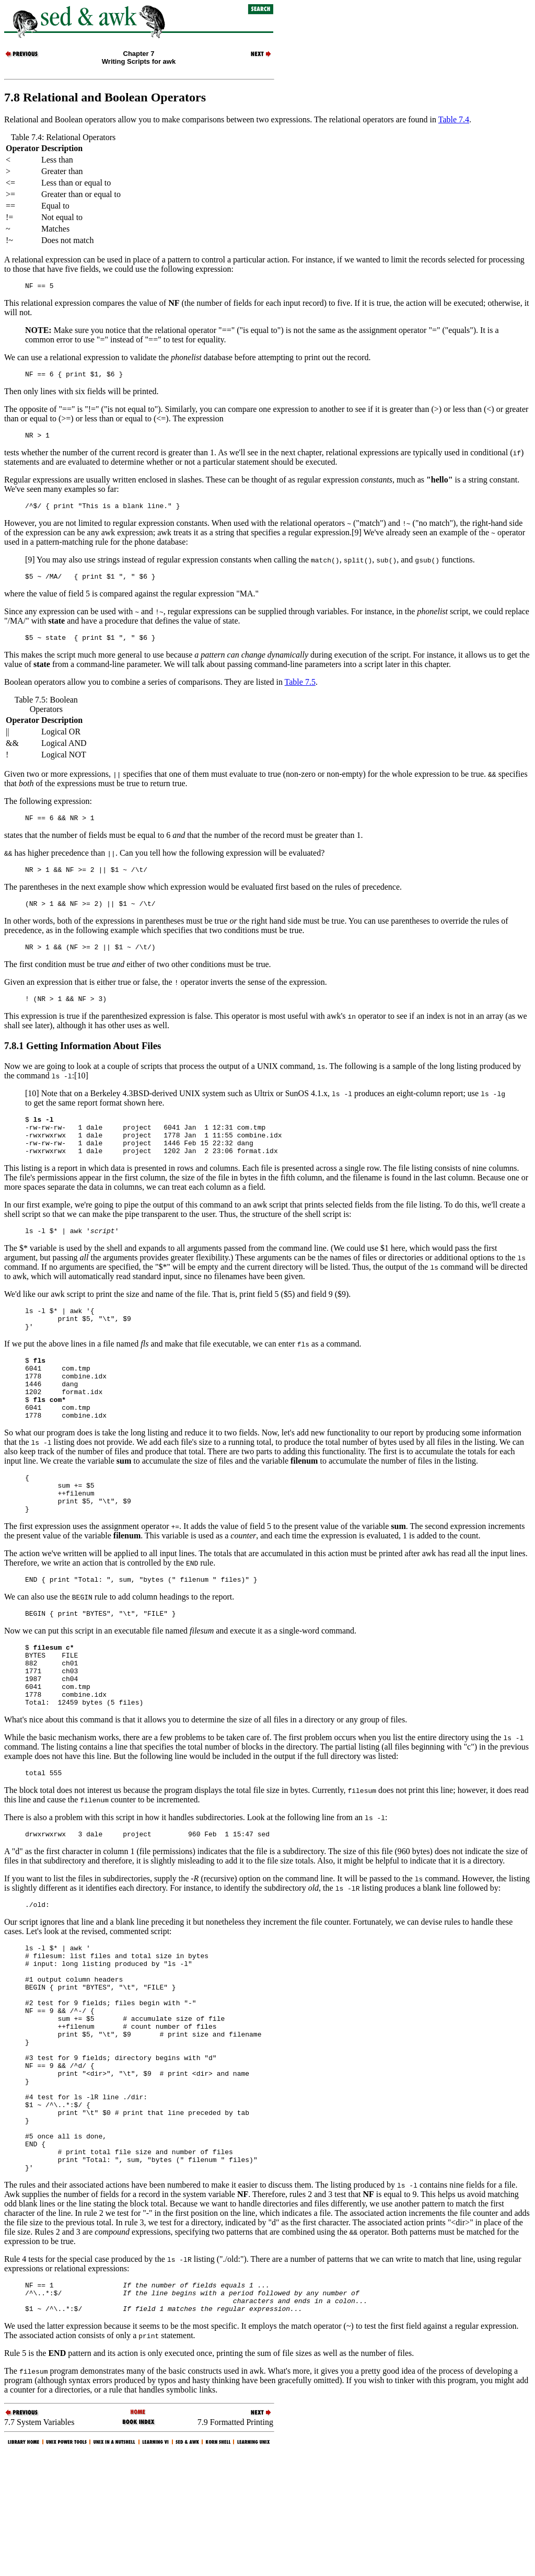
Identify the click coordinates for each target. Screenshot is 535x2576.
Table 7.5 (300, 691)
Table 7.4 (453, 119)
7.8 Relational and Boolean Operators (105, 97)
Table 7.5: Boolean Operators (46, 714)
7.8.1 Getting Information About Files (82, 1062)
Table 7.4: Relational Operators (63, 137)
